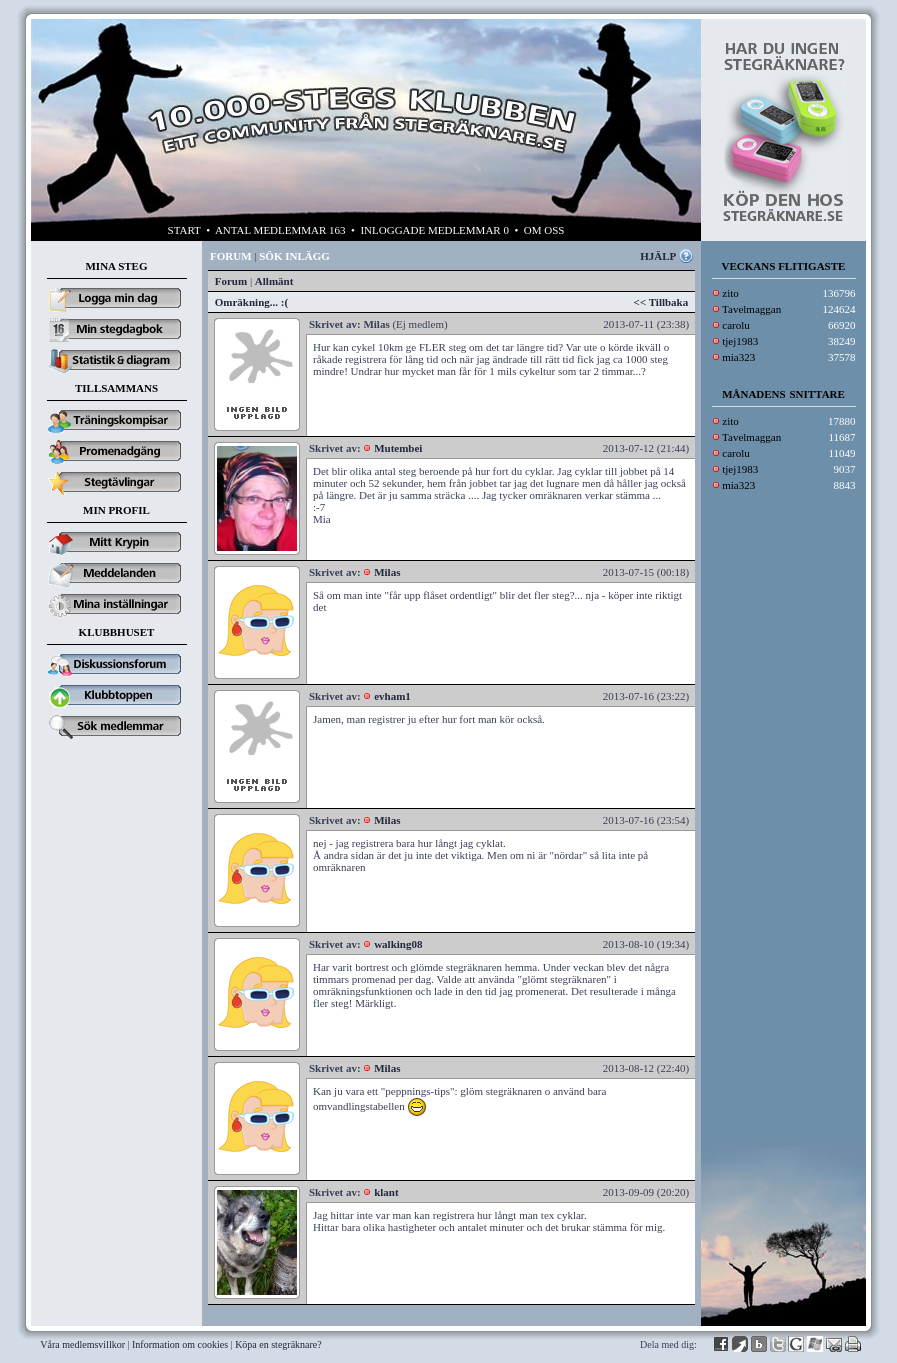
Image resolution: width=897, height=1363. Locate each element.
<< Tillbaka (661, 302)
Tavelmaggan (751, 309)
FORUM (231, 256)
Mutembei (398, 448)
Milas (387, 572)
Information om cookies (180, 1344)
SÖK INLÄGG (294, 256)
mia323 (738, 357)
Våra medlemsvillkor (82, 1344)
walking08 (398, 944)
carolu (735, 325)
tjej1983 (740, 341)
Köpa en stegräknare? (278, 1344)
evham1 (392, 696)
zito (730, 293)
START (184, 230)
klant (386, 1192)
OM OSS (544, 230)
